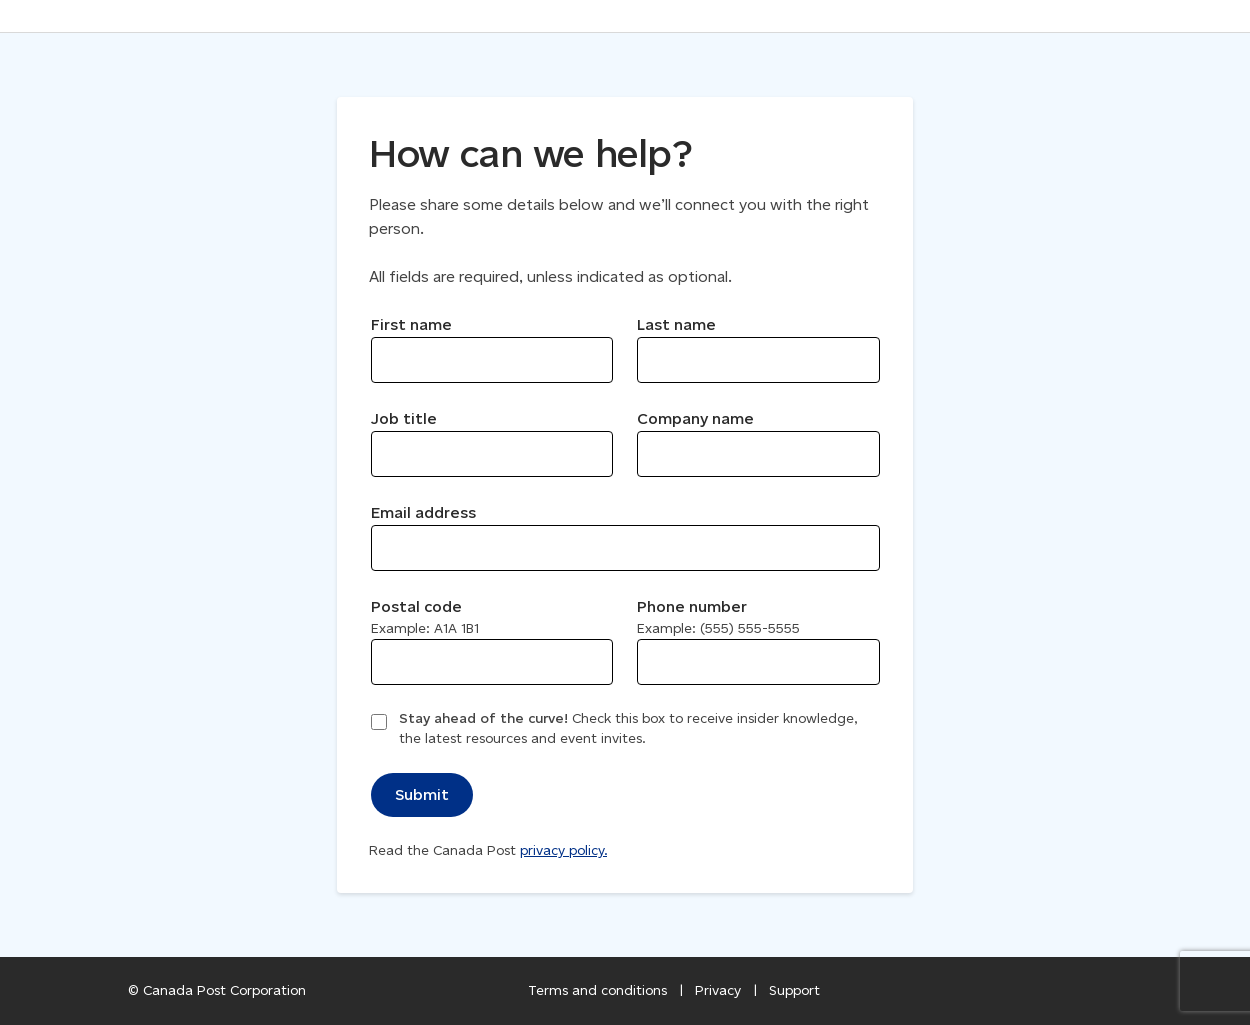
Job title (404, 418)
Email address (423, 512)
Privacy (718, 990)
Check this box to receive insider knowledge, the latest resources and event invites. (628, 728)
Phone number (718, 617)
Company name (695, 418)
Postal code (425, 617)
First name (411, 324)
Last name (676, 324)
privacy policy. (563, 850)
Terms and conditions (597, 990)
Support (794, 990)
